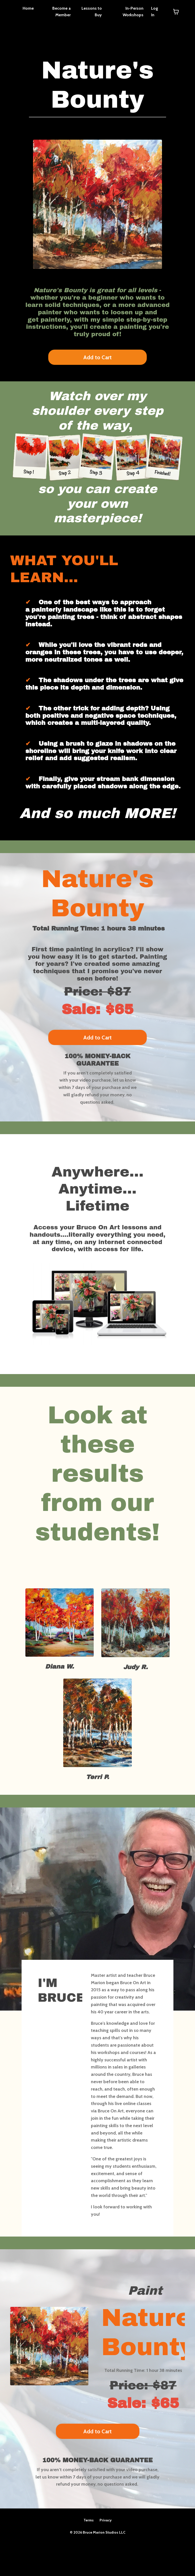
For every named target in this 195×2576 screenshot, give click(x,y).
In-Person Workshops (133, 11)
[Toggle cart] (176, 12)
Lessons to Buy (92, 11)
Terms (89, 2553)
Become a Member (61, 11)
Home (28, 8)
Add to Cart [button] (97, 357)
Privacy (106, 2553)
